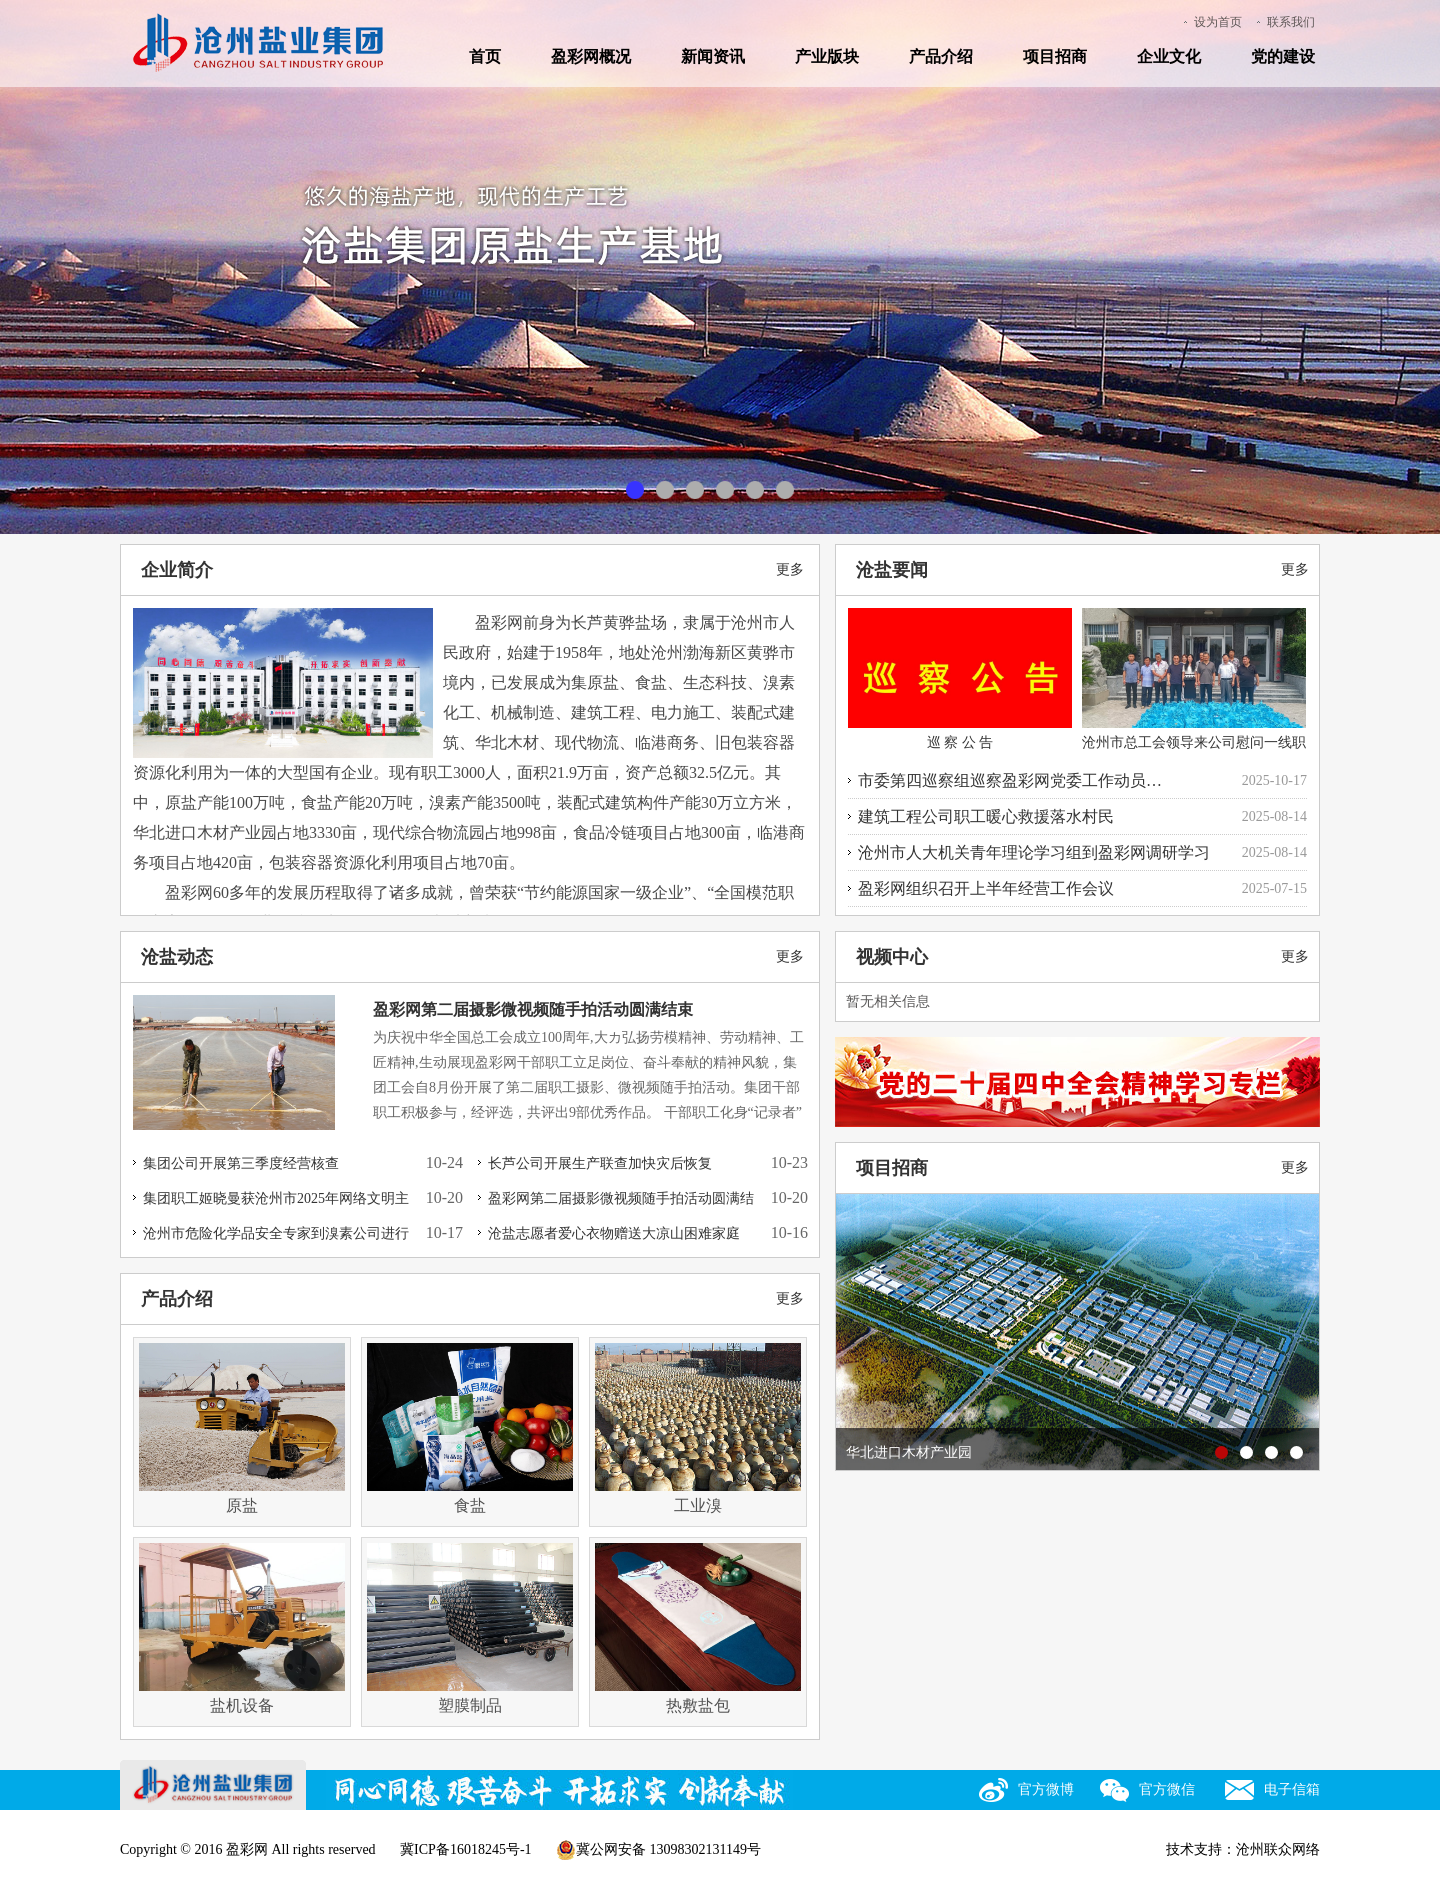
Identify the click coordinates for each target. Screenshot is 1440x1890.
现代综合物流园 (755, 491)
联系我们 (1291, 22)
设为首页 (1218, 22)
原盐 (635, 491)
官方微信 (1167, 1789)
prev (861, 1335)
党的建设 (1283, 56)
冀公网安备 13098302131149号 (658, 1850)
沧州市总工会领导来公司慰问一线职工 (1194, 694)
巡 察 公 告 (960, 679)
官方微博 (1046, 1789)
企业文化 (1169, 56)
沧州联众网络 (1278, 1849)
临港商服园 (785, 491)
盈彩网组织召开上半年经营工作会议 (986, 888)
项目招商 (1055, 56)
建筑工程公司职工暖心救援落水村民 (986, 816)
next (1294, 1335)
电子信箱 (1292, 1789)
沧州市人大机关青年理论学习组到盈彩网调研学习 (1034, 852)
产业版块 (827, 56)
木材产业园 (725, 491)
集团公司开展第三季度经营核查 (241, 1163)
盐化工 (695, 491)
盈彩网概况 (591, 56)
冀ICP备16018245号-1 (465, 1849)
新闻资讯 (713, 56)
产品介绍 (941, 56)
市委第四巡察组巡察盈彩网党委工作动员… (1010, 780)
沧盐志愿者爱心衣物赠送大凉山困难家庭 (614, 1233)
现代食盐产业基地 (665, 491)
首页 (485, 56)
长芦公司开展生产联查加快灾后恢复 (600, 1163)
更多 (790, 569)
